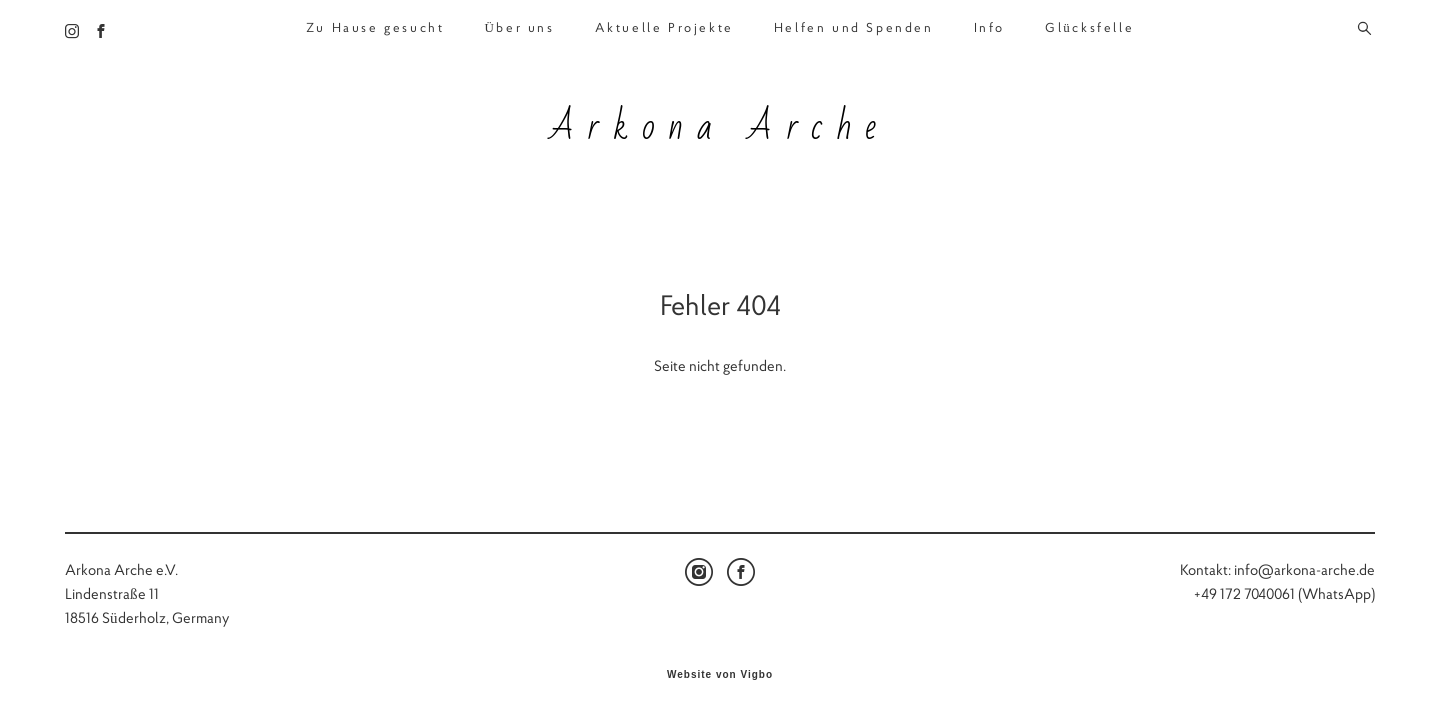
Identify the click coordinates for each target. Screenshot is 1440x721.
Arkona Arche (720, 128)
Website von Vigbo (720, 675)
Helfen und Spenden (854, 28)
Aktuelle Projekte (664, 28)
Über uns (519, 28)
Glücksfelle (1089, 28)
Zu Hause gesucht (375, 28)
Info (989, 28)
